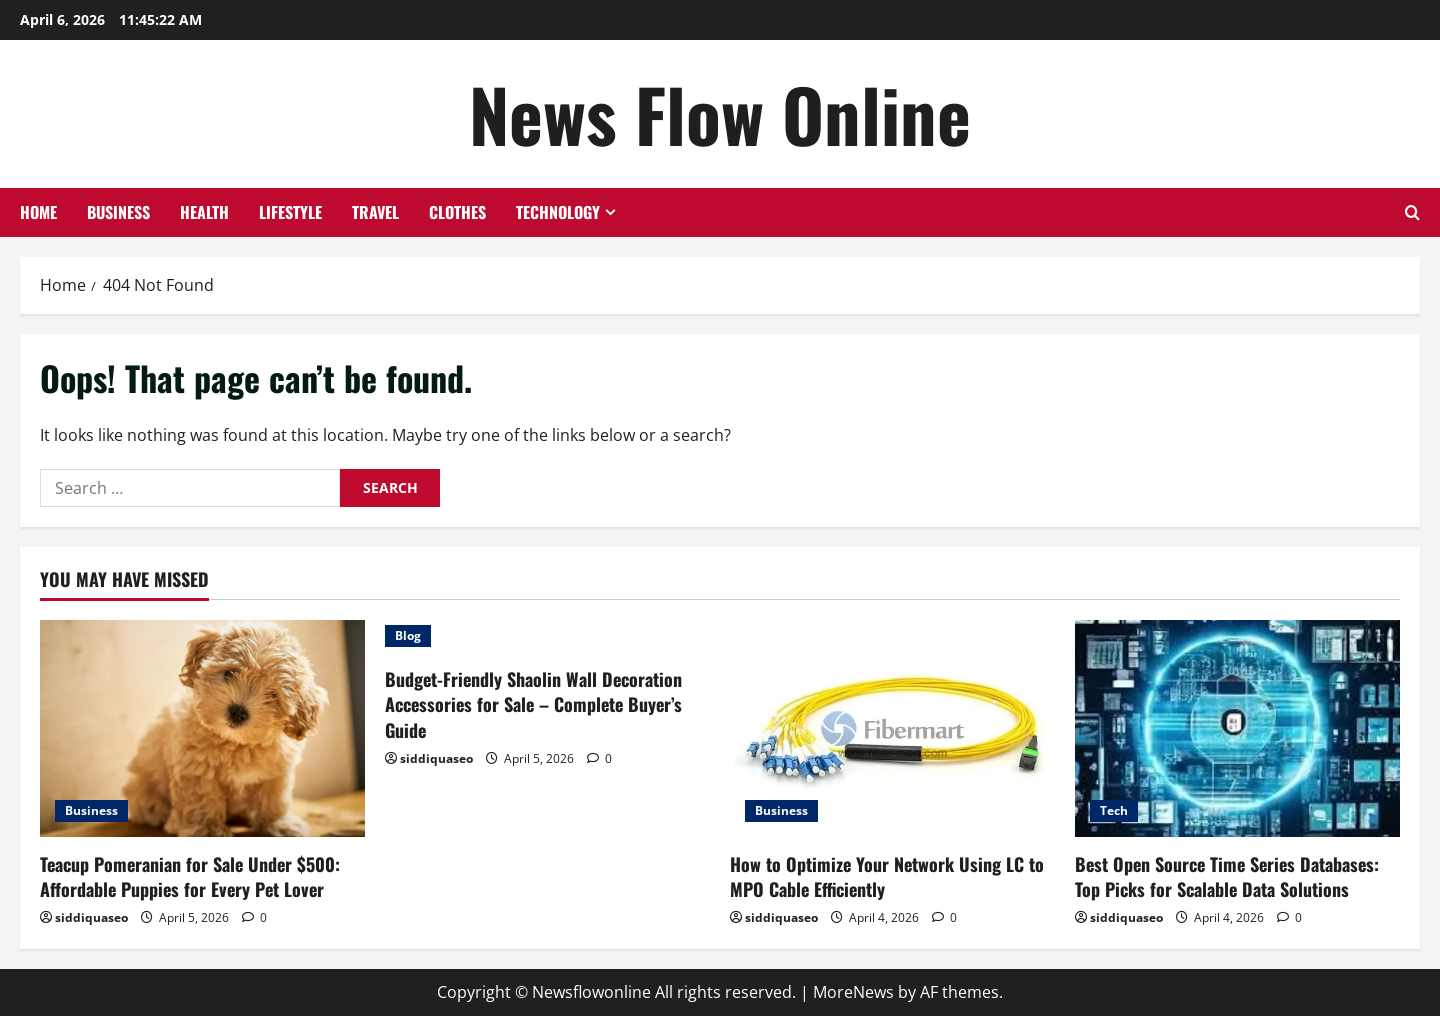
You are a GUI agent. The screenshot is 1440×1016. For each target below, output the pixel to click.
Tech (1114, 810)
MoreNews (853, 992)
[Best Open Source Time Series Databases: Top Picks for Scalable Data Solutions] (1237, 728)
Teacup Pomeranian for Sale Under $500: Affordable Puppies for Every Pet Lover (190, 876)
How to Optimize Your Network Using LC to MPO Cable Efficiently (887, 876)
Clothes (457, 212)
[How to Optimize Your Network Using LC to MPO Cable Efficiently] (892, 728)
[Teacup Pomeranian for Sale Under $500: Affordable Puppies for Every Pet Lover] (202, 728)
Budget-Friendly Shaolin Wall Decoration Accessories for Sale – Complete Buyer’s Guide (533, 704)
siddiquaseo (91, 917)
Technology (558, 212)
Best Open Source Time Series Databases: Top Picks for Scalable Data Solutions (1227, 876)
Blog (408, 635)
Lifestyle (290, 212)
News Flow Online (720, 113)
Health (204, 212)
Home (38, 212)
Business (118, 212)
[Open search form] (1412, 212)
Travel (375, 212)
